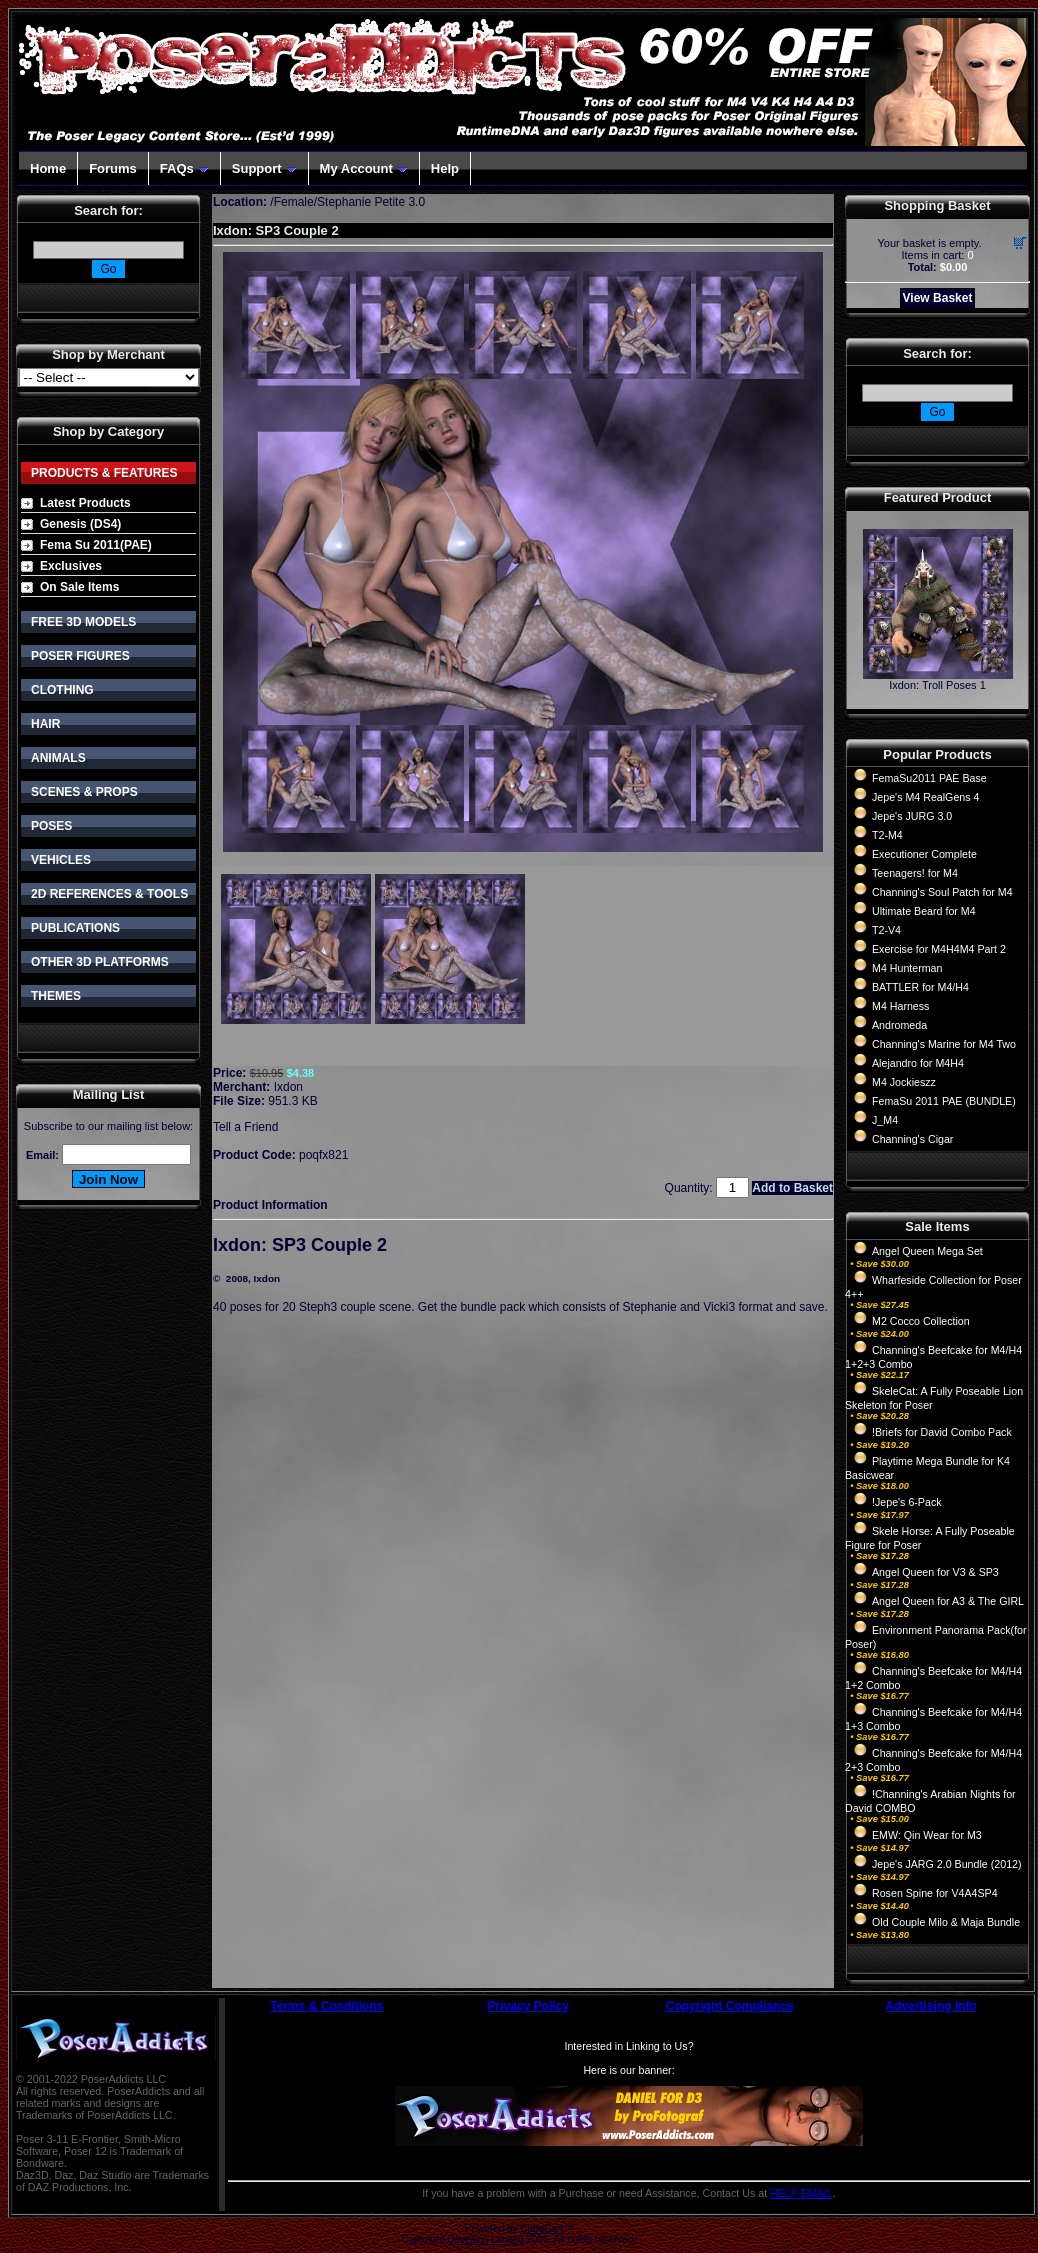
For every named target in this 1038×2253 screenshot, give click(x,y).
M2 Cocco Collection (921, 1321)
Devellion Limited (485, 2239)
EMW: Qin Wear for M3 (927, 1835)
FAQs (184, 168)
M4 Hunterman (907, 968)
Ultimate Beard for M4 (924, 911)
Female (294, 202)
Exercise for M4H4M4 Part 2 (939, 949)
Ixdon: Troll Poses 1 (937, 685)
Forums (113, 168)
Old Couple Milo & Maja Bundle (946, 1922)
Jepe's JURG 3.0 (912, 816)
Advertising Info (931, 2006)
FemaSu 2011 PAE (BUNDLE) (944, 1101)
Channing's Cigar (912, 1139)
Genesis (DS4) (80, 524)
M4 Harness (900, 1006)
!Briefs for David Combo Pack (942, 1432)
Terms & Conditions (326, 2006)
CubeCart (541, 2228)
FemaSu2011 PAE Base (929, 778)
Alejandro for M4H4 (918, 1063)
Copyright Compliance (730, 2006)
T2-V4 (886, 930)
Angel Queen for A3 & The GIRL (948, 1601)
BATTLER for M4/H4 (920, 987)
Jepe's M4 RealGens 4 (925, 797)
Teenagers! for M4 (915, 873)
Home (48, 168)
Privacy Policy (528, 2006)
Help (445, 168)
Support (264, 168)
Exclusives (71, 566)
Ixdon (288, 1087)
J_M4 (885, 1120)
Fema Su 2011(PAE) (96, 545)
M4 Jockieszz (904, 1082)
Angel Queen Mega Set (927, 1251)
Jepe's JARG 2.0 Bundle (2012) (947, 1864)
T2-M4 (887, 835)
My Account (364, 168)
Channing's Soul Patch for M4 (942, 892)
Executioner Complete (924, 854)
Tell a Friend (245, 1127)
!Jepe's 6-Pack (907, 1502)
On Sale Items (79, 587)
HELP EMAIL (801, 2193)
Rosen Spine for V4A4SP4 (935, 1893)
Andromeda (899, 1025)
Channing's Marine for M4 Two (944, 1044)
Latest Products (85, 503)
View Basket (938, 298)
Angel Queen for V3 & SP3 (935, 1572)
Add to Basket (792, 1188)
